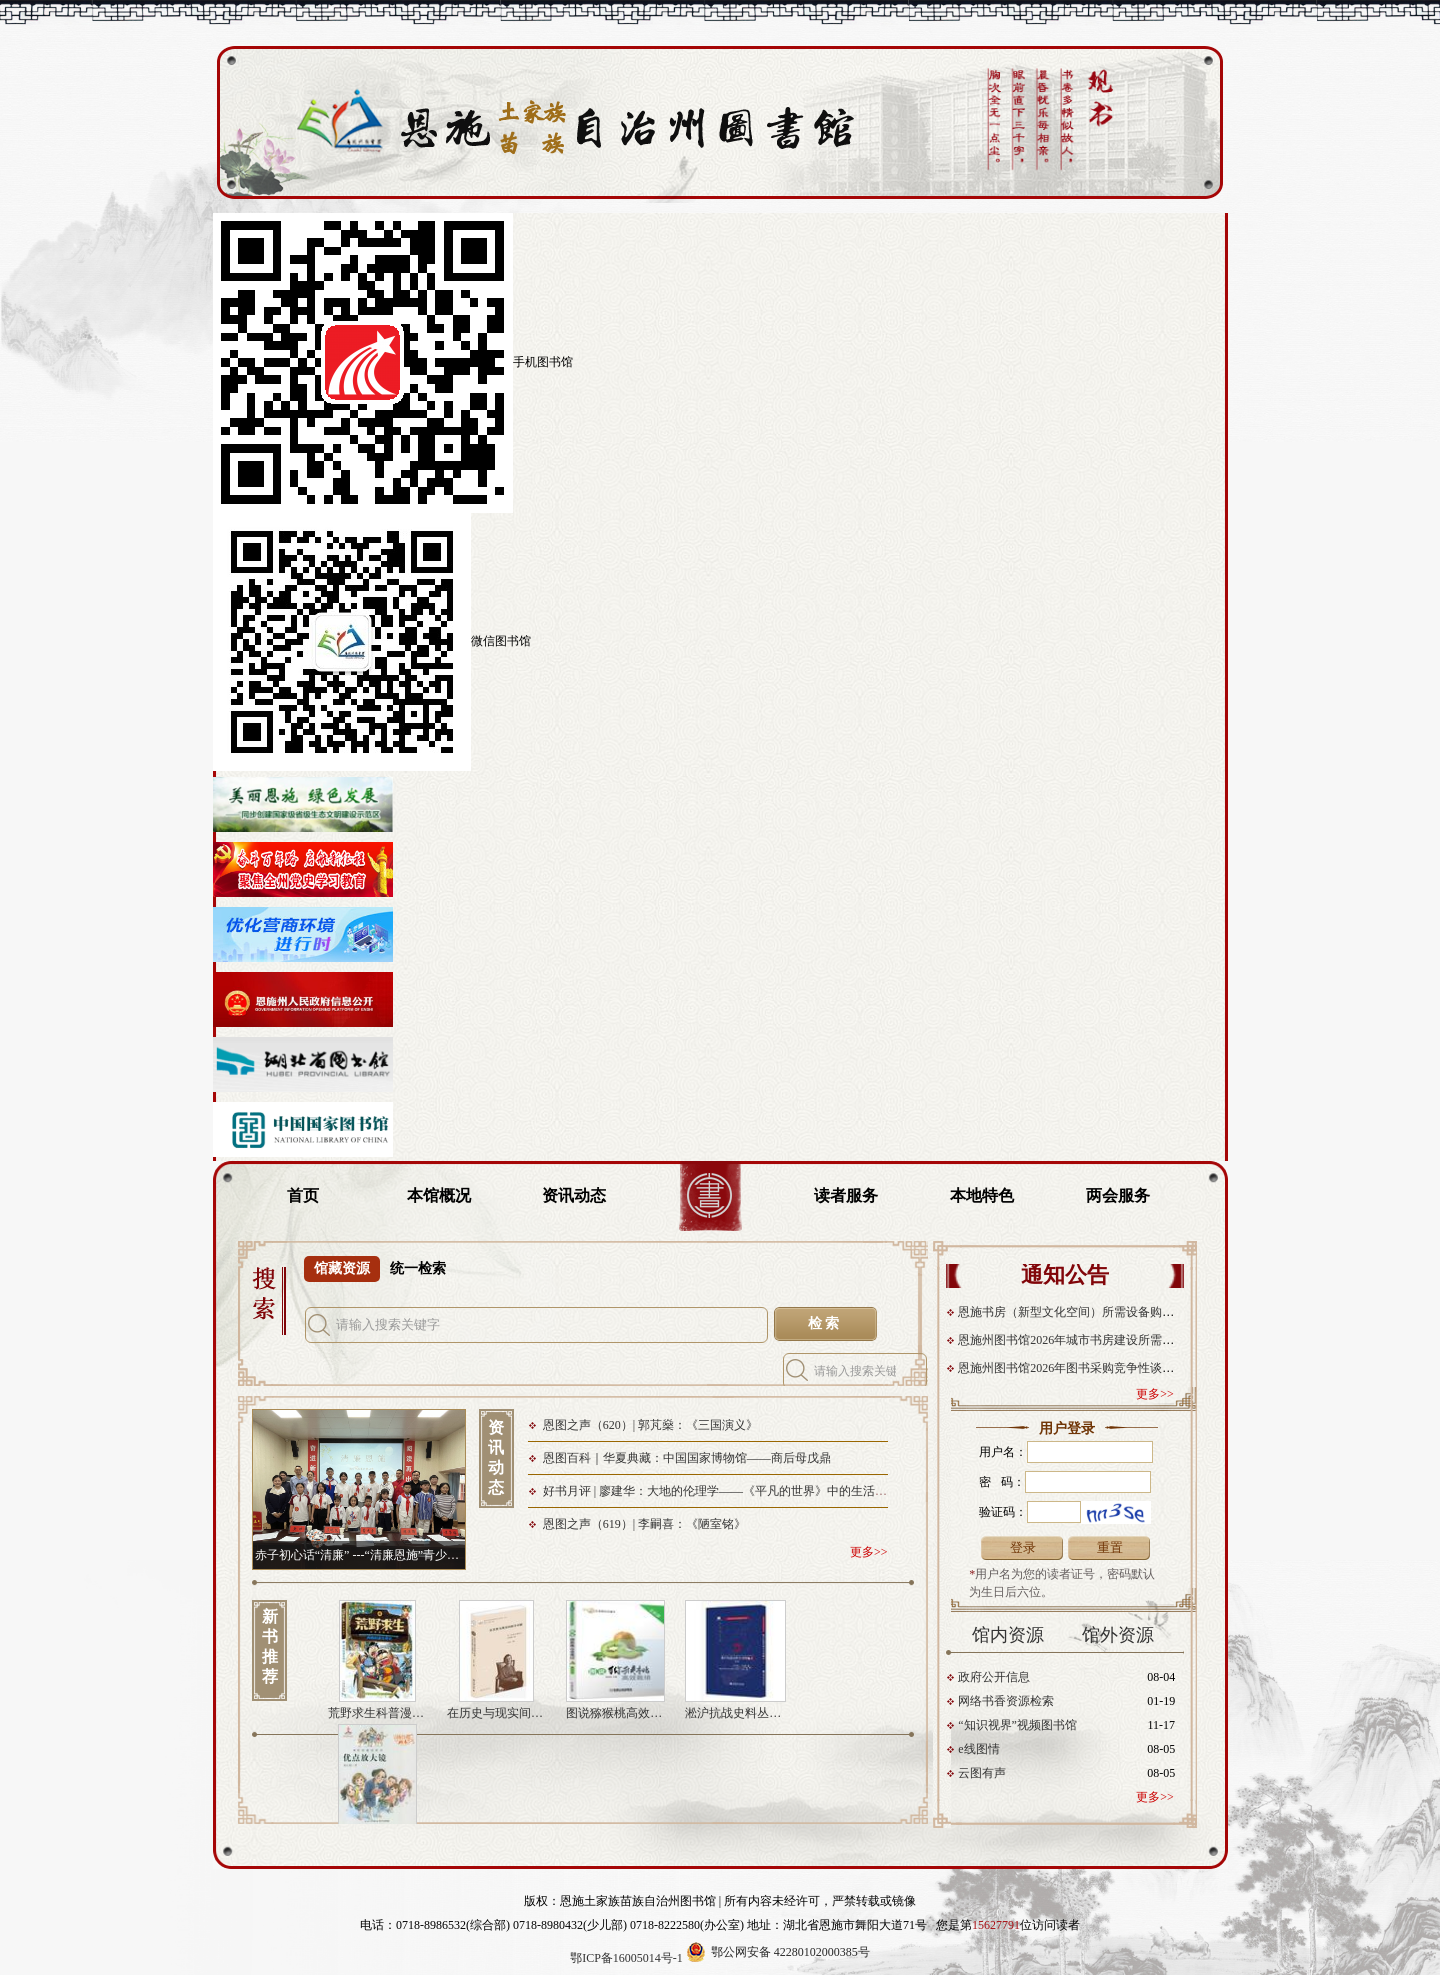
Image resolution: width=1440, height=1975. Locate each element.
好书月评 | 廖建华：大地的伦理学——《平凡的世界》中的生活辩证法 (727, 1491)
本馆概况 (439, 1195)
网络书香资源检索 (1006, 1701)
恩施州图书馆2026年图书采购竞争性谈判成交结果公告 (1103, 1368)
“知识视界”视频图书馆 (1017, 1725)
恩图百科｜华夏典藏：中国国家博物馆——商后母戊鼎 (687, 1458)
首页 (303, 1195)
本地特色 (982, 1195)
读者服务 (846, 1195)
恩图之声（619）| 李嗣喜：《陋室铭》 (644, 1524)
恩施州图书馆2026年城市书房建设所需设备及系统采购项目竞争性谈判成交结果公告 (1181, 1340)
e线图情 (978, 1749)
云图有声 (982, 1773)
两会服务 (1118, 1195)
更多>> (1155, 1394)
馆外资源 (1118, 1635)
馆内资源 (1008, 1635)
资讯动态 (574, 1195)
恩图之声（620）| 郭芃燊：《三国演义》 (650, 1425)
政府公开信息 (994, 1677)
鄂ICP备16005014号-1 (626, 1958)
